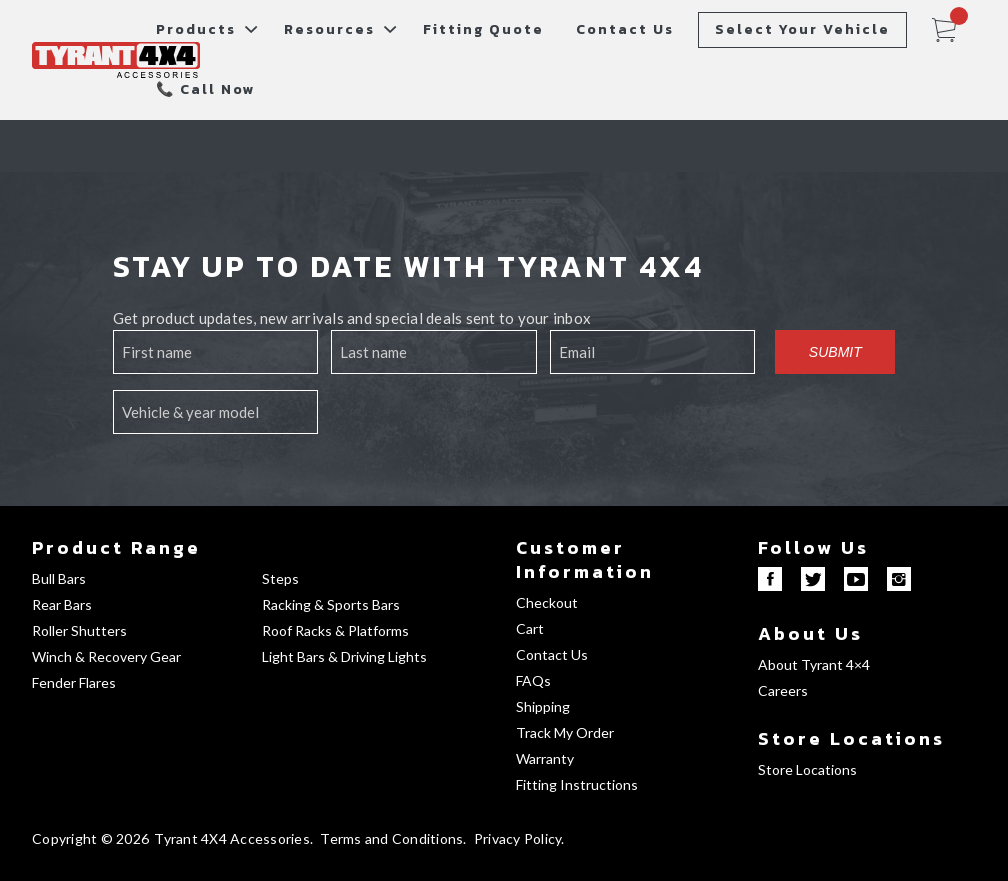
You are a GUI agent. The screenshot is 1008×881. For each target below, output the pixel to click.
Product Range (116, 547)
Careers (783, 690)
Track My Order (565, 732)
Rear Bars (62, 604)
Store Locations (851, 738)
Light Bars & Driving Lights (344, 656)
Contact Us (625, 29)
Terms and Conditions (391, 838)
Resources (329, 29)
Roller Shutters (79, 630)
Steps (280, 578)
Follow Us (813, 547)
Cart (530, 628)
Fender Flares (74, 682)
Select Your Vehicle (802, 29)
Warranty (545, 758)
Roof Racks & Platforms (335, 630)
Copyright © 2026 (90, 838)
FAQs (533, 680)
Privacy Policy (518, 838)
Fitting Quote (483, 29)
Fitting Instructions (577, 784)
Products (196, 29)
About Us (810, 633)
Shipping (543, 706)
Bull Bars (59, 578)
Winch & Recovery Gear (106, 656)
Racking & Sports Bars (331, 604)
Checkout (547, 602)
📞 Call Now (206, 89)
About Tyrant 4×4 (814, 664)
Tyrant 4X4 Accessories (232, 838)
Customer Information (585, 559)
